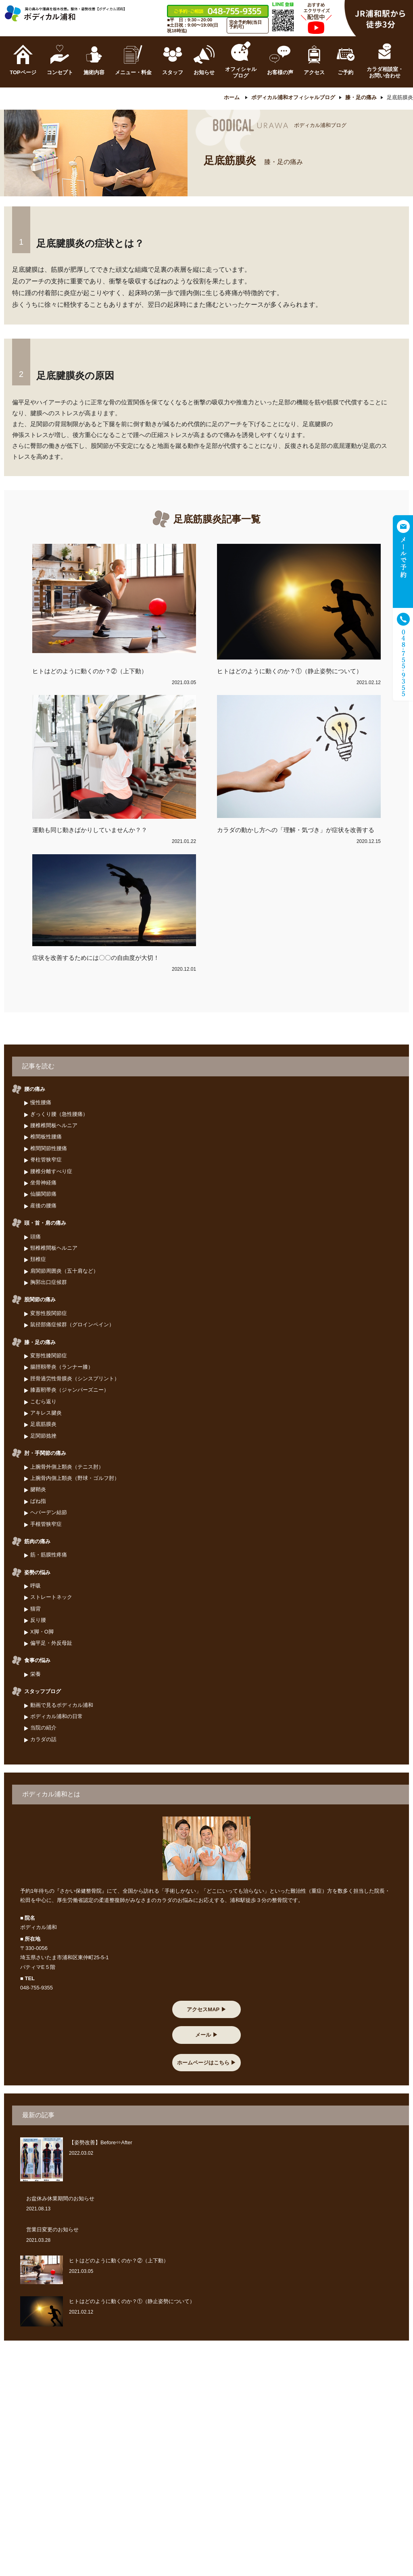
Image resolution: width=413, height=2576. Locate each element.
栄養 (35, 1674)
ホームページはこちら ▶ (206, 2063)
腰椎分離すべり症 (51, 1171)
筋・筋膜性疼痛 (48, 1555)
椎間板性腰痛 (46, 1137)
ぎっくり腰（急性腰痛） (59, 1114)
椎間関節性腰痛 (48, 1148)
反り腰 (38, 1620)
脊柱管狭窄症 (46, 1160)
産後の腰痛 (43, 1206)
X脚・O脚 (42, 1632)
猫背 (35, 1609)
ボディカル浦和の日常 (56, 1716)
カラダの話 (43, 1739)
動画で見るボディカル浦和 (61, 1705)
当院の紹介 (43, 1728)
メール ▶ (206, 2035)
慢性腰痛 (40, 1103)
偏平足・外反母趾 (51, 1643)
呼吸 (35, 1586)
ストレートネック (51, 1597)
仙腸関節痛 (43, 1194)
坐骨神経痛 (43, 1183)
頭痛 (35, 1237)
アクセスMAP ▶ (206, 2009)
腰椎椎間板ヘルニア (53, 1125)
